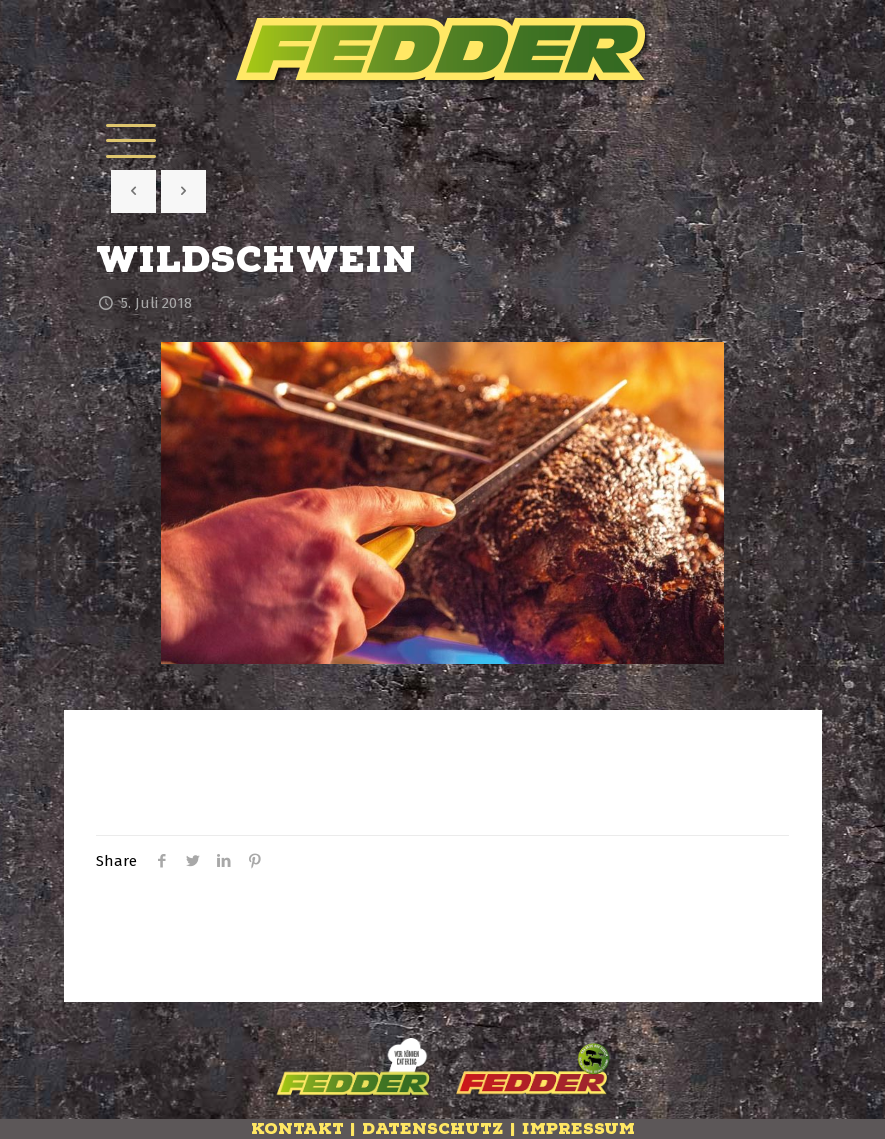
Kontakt (297, 1129)
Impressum (578, 1129)
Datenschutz (433, 1129)
